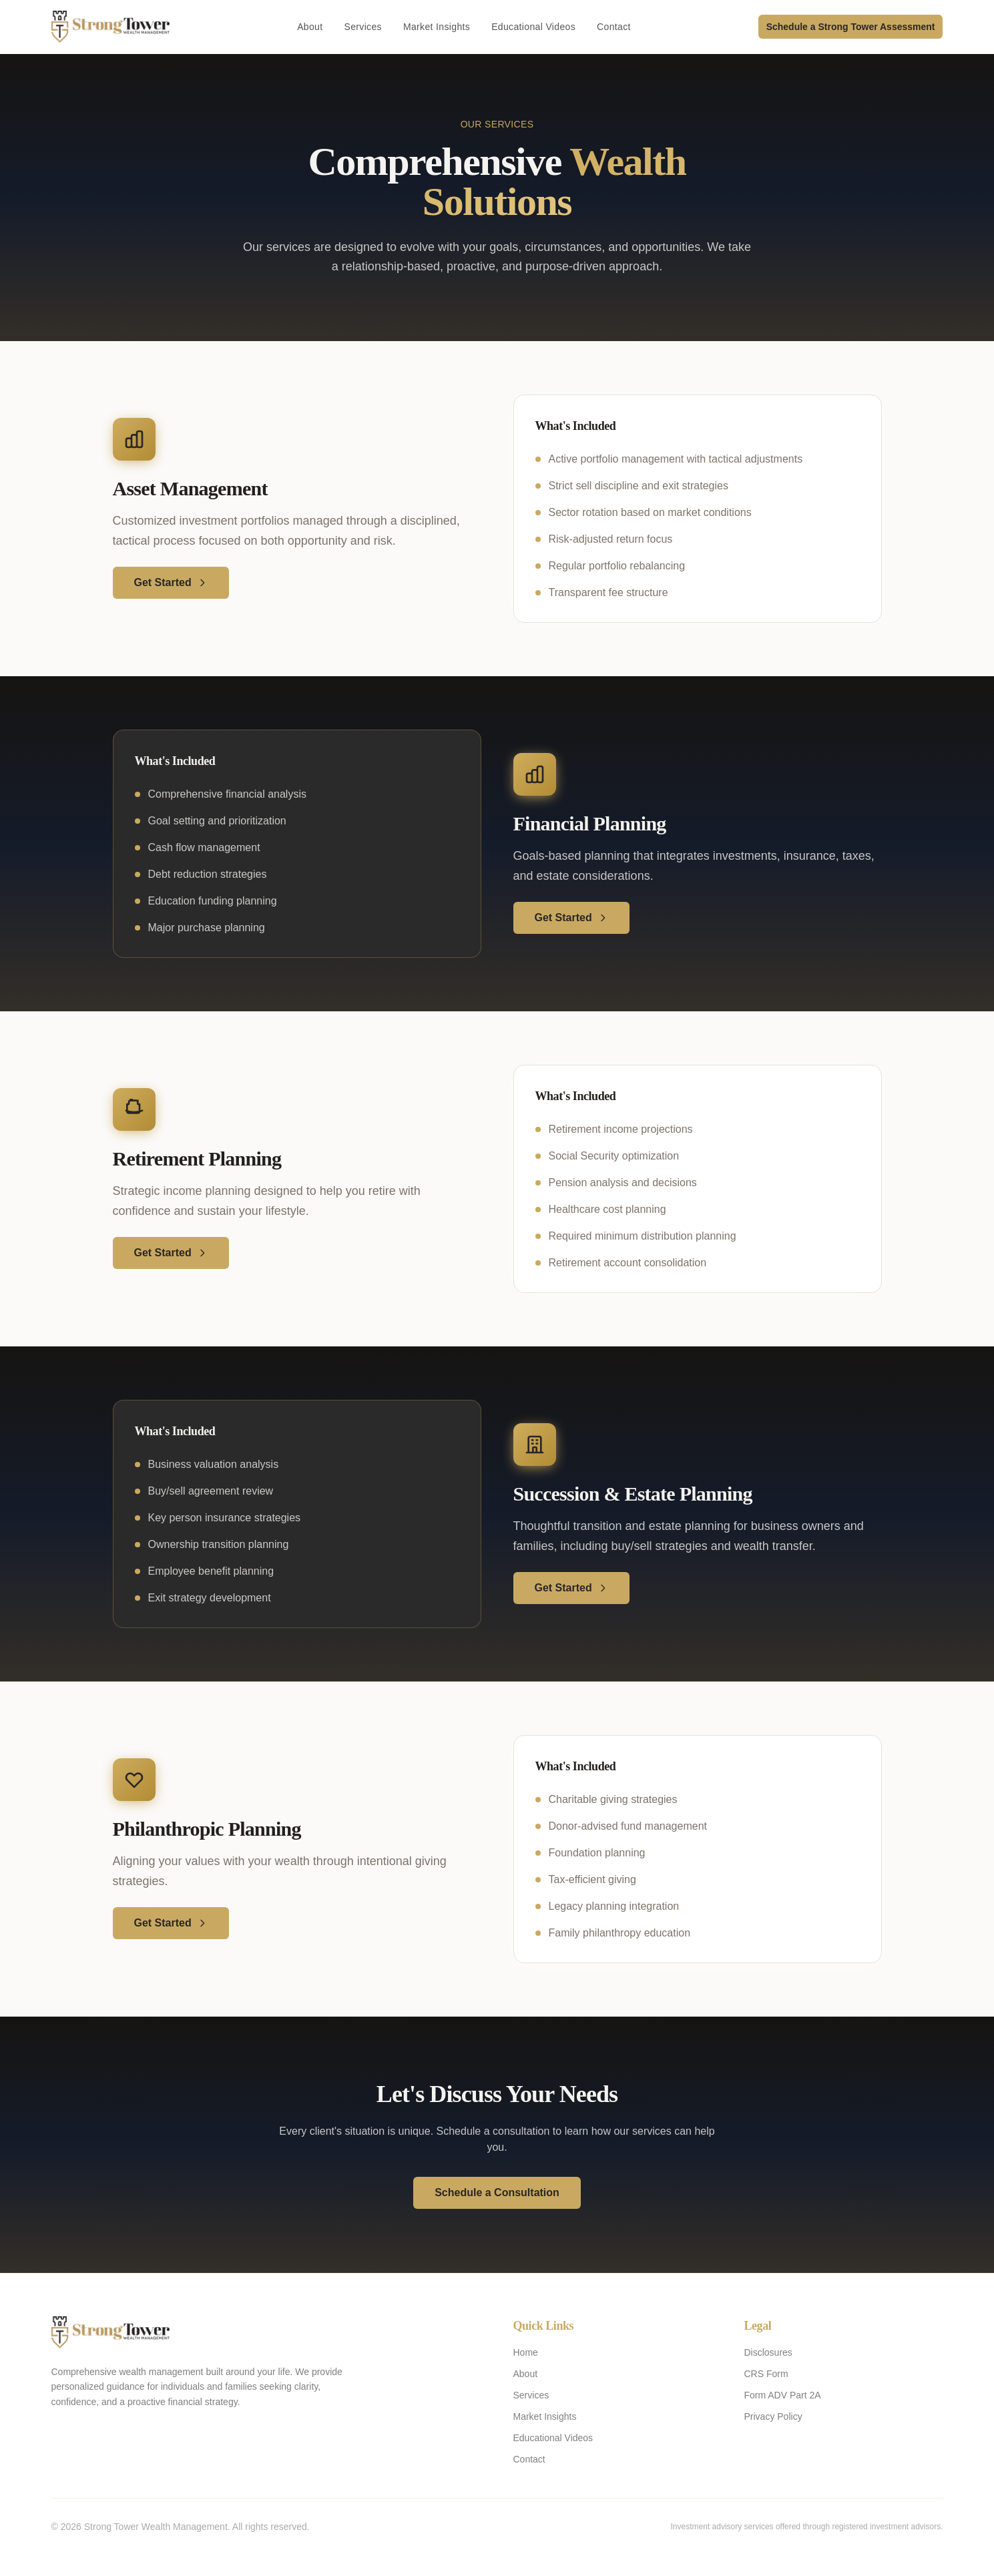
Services (362, 26)
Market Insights (436, 26)
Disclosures (768, 2352)
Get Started (171, 582)
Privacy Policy (773, 2416)
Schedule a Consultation (497, 2192)
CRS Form (766, 2373)
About (309, 26)
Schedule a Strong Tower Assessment (850, 26)
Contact (614, 26)
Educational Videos (533, 26)
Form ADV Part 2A (782, 2395)
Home (525, 2352)
